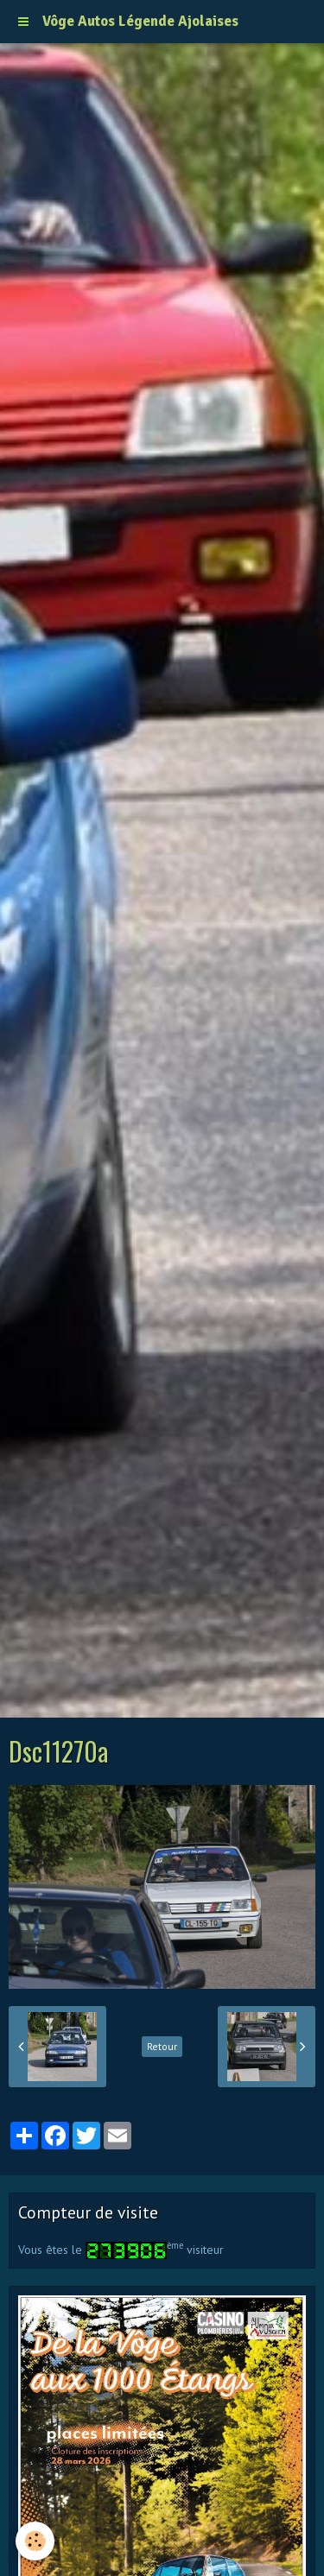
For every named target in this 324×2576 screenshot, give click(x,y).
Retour (162, 2046)
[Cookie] (35, 2541)
